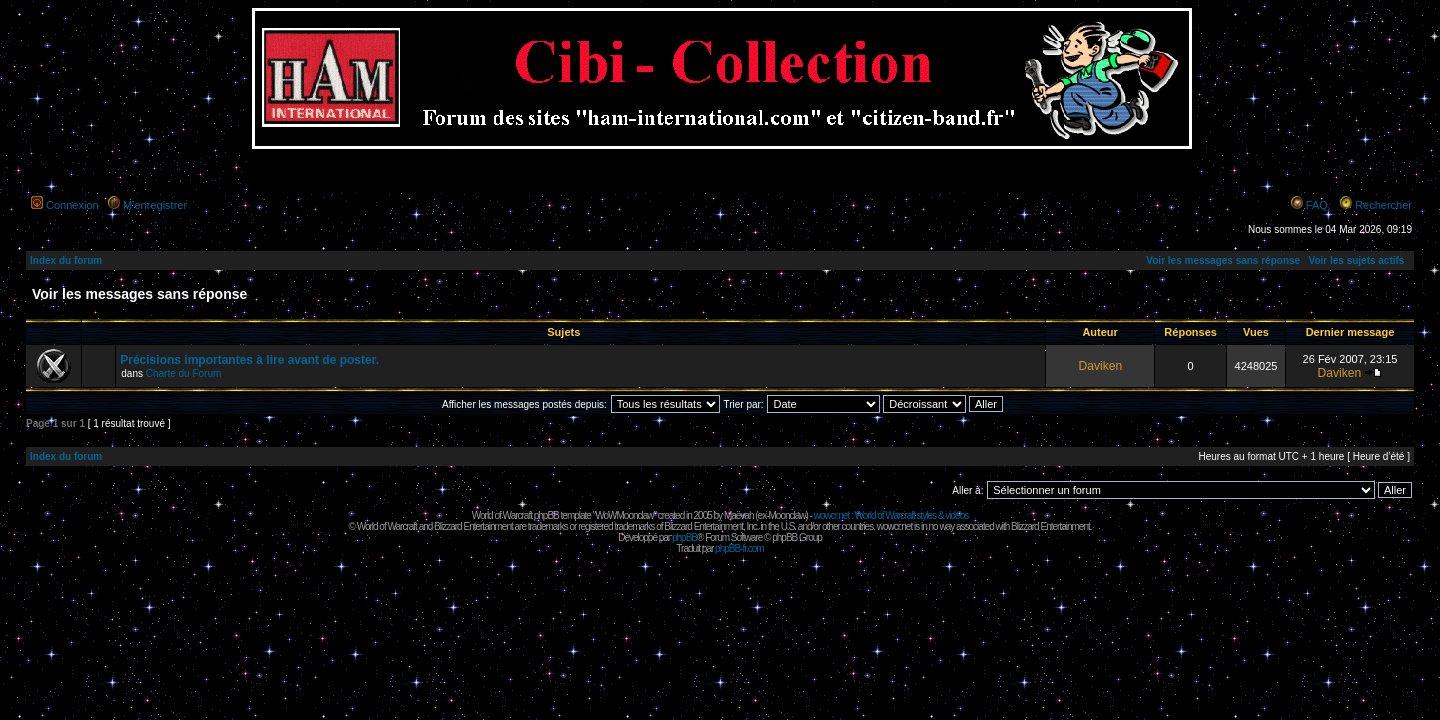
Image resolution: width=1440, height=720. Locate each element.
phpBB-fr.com (739, 548)
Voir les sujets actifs (1356, 260)
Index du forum (66, 260)
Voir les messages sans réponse (1223, 260)
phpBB (684, 537)
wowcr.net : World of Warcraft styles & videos (891, 515)
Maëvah (739, 515)
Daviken (1100, 366)
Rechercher (1383, 205)
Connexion (72, 205)
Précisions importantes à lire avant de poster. (249, 360)
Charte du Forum (184, 373)
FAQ (1317, 205)
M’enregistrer (155, 205)
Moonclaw (786, 515)
